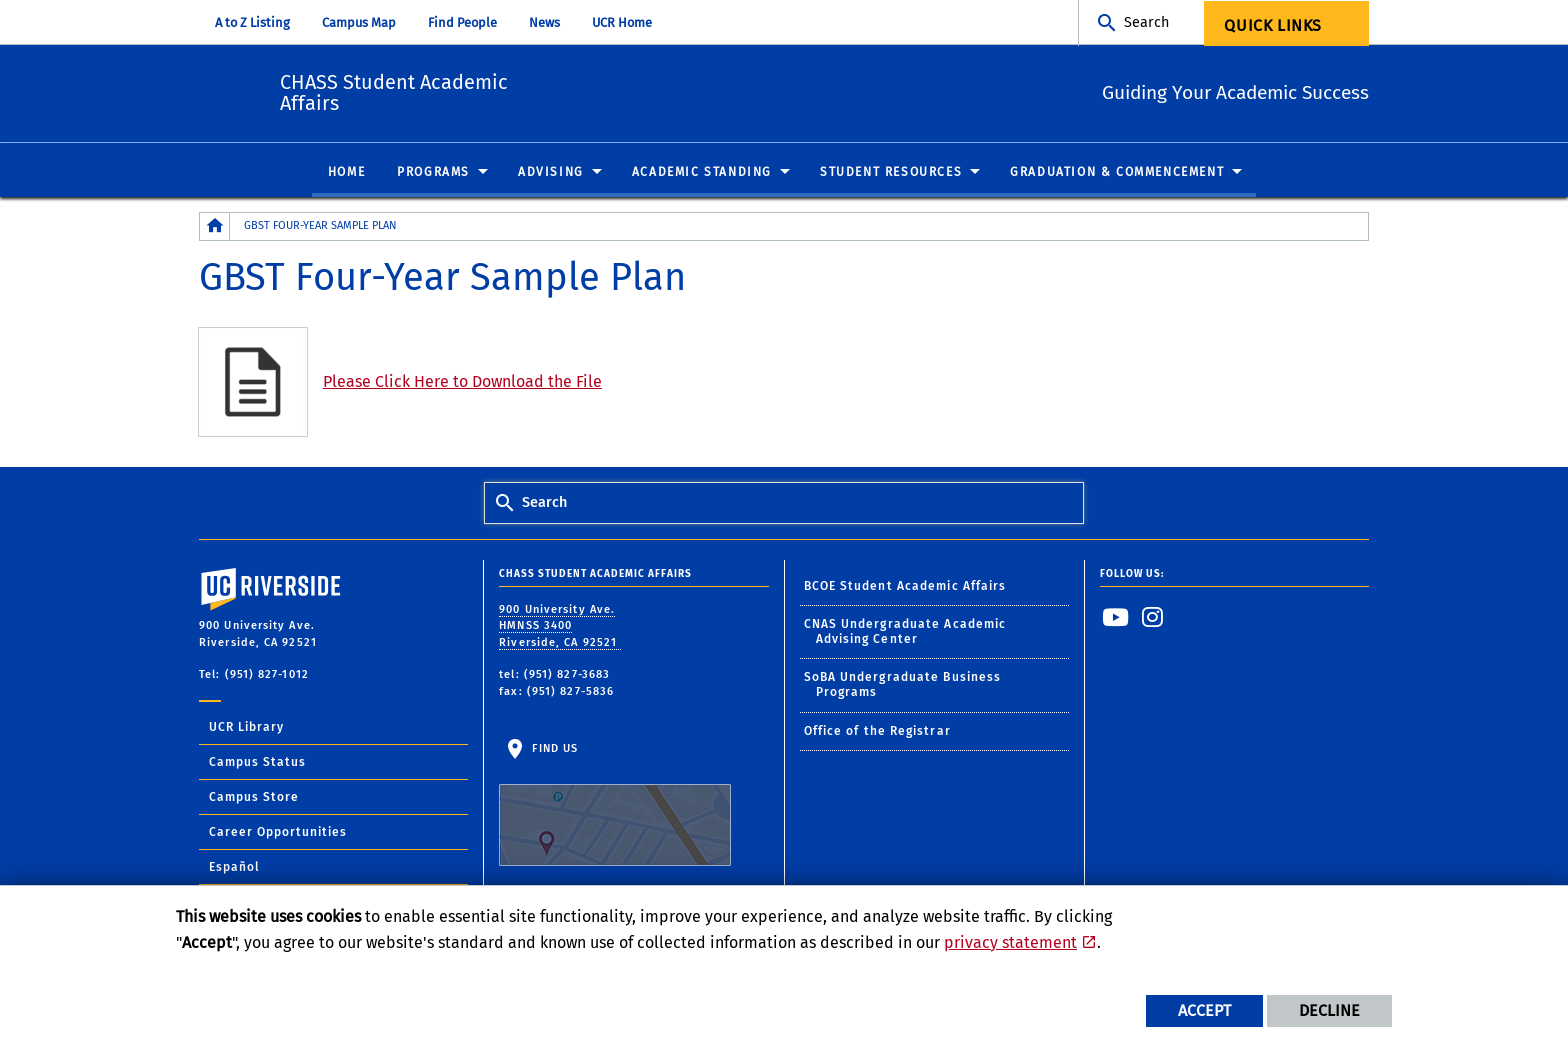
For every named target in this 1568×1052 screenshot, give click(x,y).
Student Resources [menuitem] (891, 173)
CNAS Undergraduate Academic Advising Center (905, 632)
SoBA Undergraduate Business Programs (903, 685)
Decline (1329, 1010)
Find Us (615, 805)
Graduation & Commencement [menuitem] (1117, 173)
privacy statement (1010, 942)
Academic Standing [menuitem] (702, 173)
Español (234, 868)
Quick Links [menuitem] (1273, 25)
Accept (1204, 1010)
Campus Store (254, 798)
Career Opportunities (278, 833)
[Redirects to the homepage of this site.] (215, 227)
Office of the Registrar (877, 732)
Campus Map (359, 22)
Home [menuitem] (346, 173)
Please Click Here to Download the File (462, 382)
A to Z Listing (252, 22)
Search (1146, 22)
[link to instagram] (1153, 618)
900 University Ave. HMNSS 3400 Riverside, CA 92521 (560, 627)
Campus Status (257, 763)
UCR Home (622, 22)
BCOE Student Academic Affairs (905, 586)
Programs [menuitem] (433, 173)
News (544, 22)
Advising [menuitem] (551, 173)
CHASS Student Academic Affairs (502, 90)
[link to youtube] (1116, 618)
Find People (462, 22)
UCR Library (246, 728)
